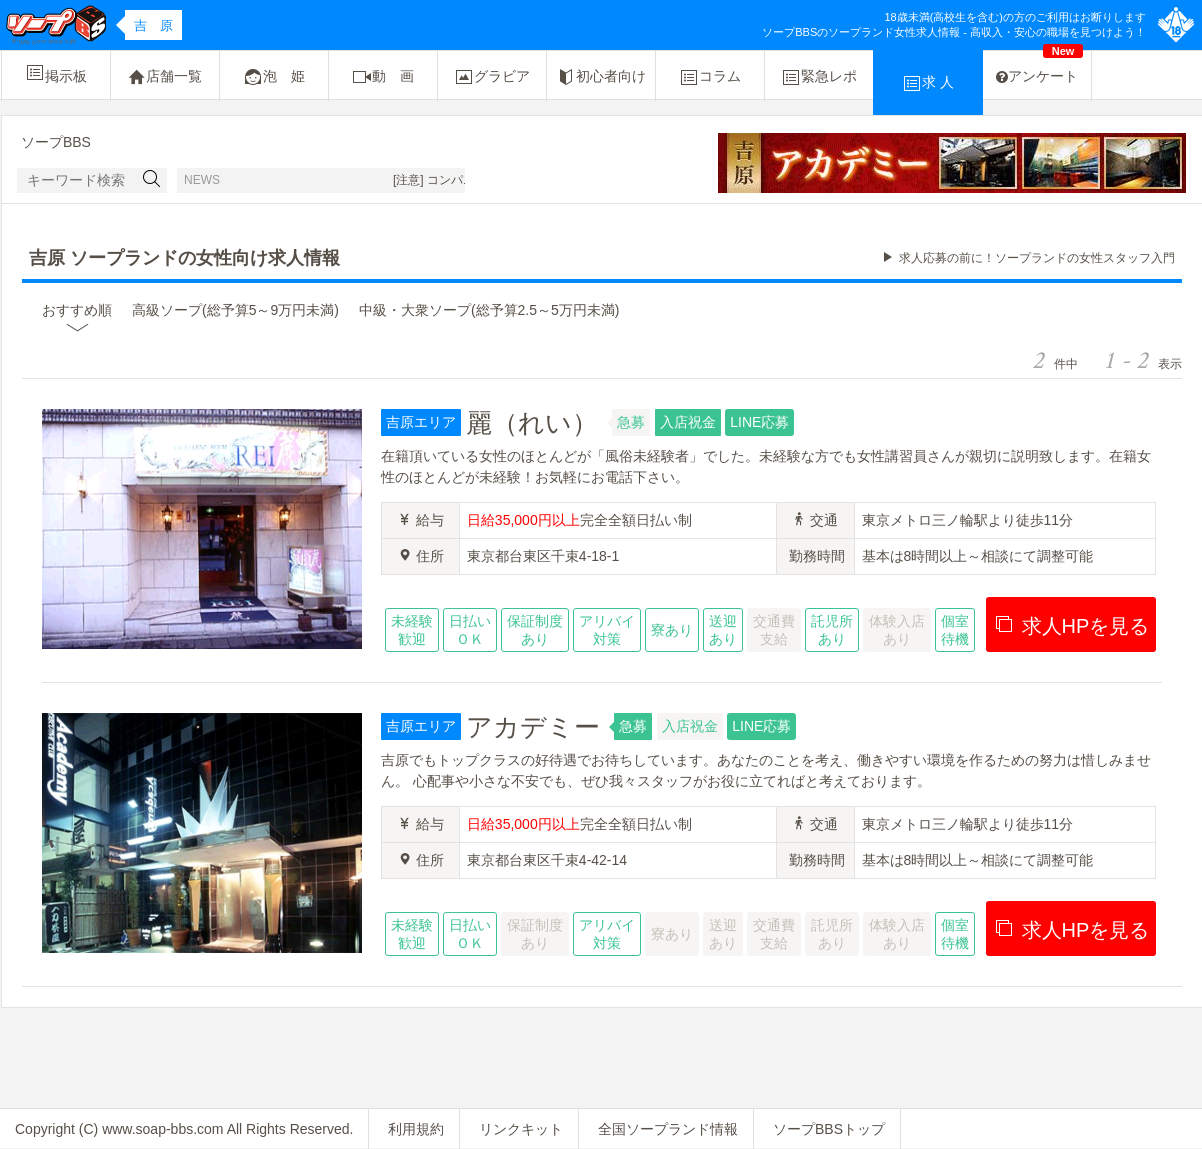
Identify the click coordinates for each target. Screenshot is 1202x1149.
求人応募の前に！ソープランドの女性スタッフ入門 (1037, 258)
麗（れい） (532, 423)
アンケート (1039, 67)
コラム (710, 77)
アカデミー (533, 727)
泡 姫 (274, 77)
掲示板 (56, 73)
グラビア (492, 77)
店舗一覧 (165, 77)
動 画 (383, 77)
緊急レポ (819, 77)
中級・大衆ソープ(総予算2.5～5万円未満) (489, 310)
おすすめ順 (77, 310)
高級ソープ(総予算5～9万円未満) (235, 310)
